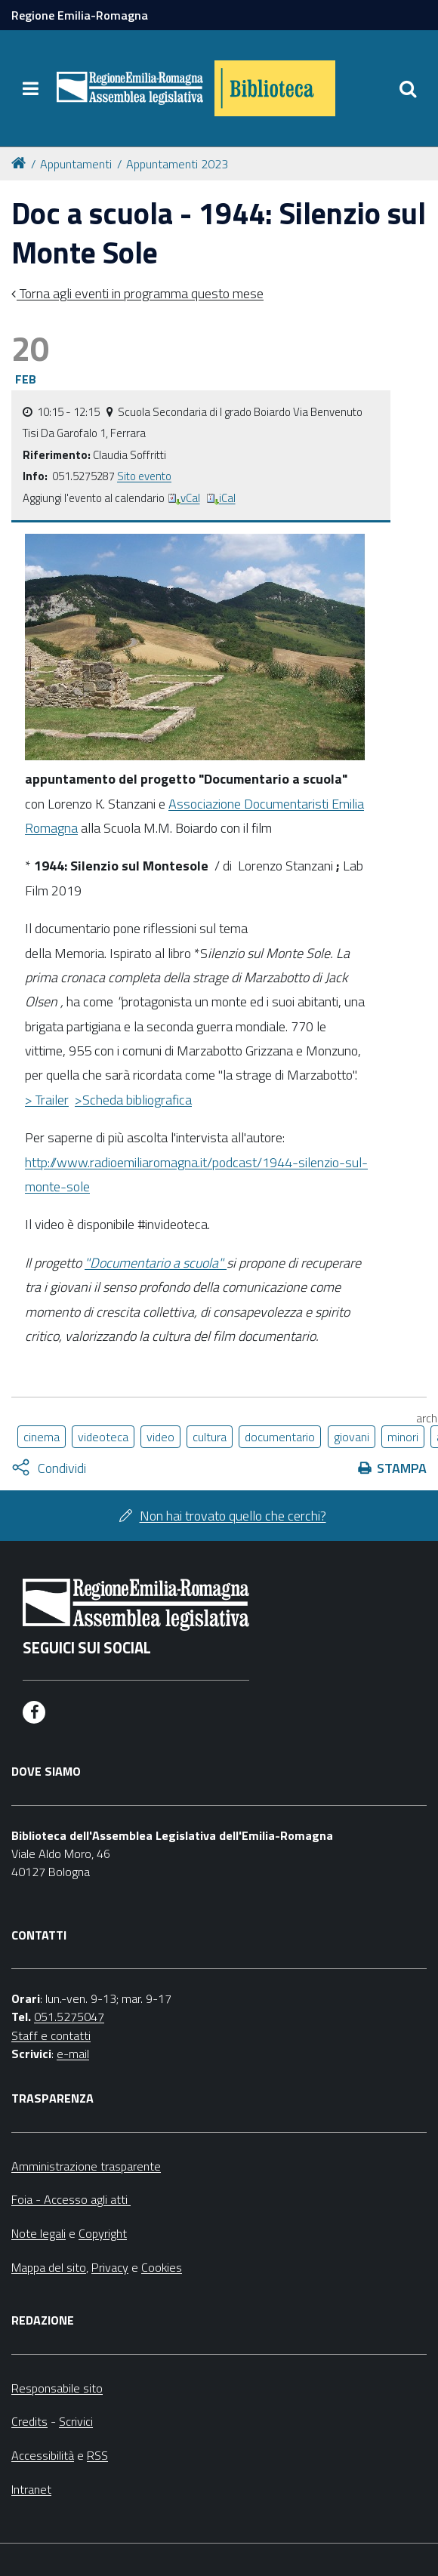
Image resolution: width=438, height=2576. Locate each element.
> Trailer (47, 1099)
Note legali (38, 2233)
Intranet (31, 2489)
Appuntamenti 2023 (177, 164)
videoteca (103, 1437)
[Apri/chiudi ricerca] (408, 88)
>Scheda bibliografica (133, 1099)
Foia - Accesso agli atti (71, 2199)
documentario (280, 1437)
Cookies (161, 2267)
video (160, 1437)
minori (402, 1437)
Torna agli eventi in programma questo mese (140, 293)
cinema (41, 1437)
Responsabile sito (57, 2388)
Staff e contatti (51, 2035)
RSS (97, 2455)
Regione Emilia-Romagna (79, 15)
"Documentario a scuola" (156, 1263)
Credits (29, 2421)
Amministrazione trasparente (86, 2166)
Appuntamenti (76, 164)
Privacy (109, 2267)
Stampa (402, 1468)
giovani (351, 1437)
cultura (210, 1437)
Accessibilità (42, 2455)
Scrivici (76, 2421)
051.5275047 (69, 2016)
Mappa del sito (48, 2267)
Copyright (103, 2233)
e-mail (73, 2053)
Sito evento (144, 476)
